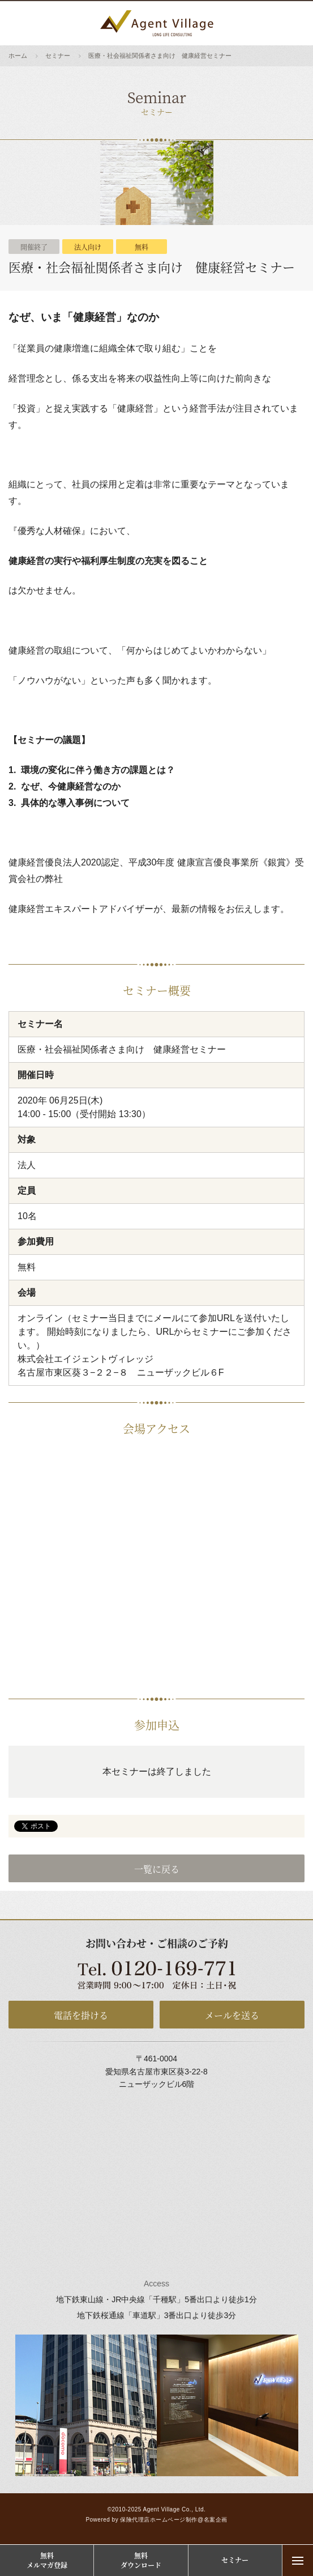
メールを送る (232, 2015)
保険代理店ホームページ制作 (159, 2519)
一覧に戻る (156, 1868)
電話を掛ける (81, 2015)
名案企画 (216, 2519)
